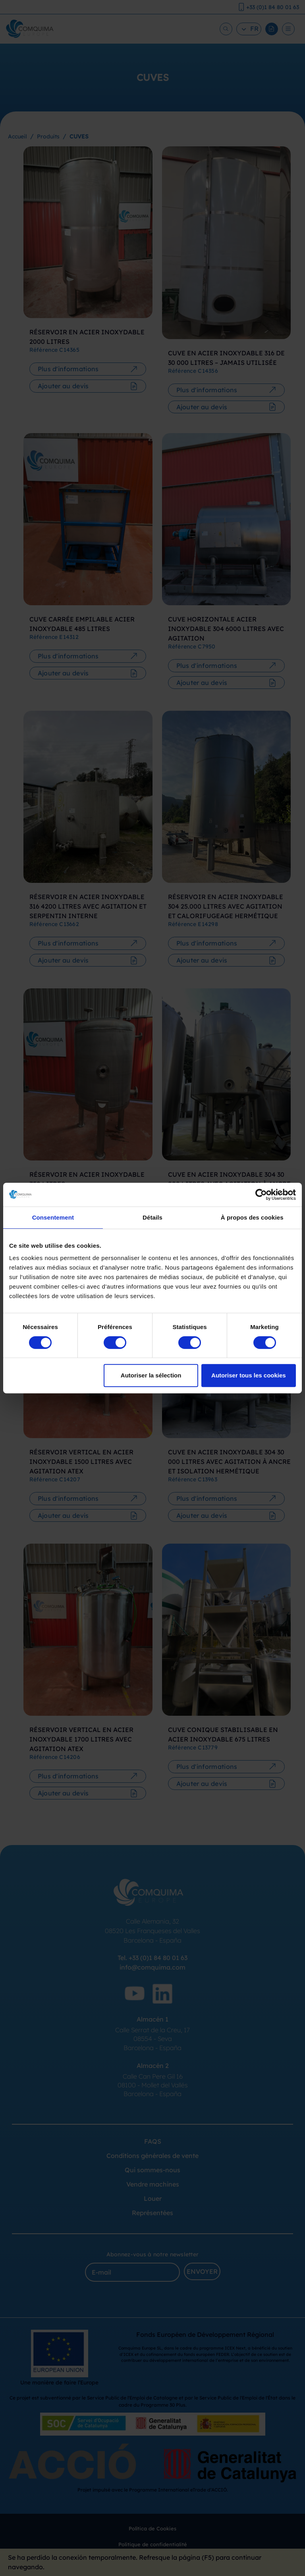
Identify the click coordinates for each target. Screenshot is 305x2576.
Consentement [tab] (53, 1217)
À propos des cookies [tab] (252, 1217)
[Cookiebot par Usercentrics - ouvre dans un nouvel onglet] (261, 1195)
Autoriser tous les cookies (248, 1375)
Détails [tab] (152, 1217)
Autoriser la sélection (151, 1375)
